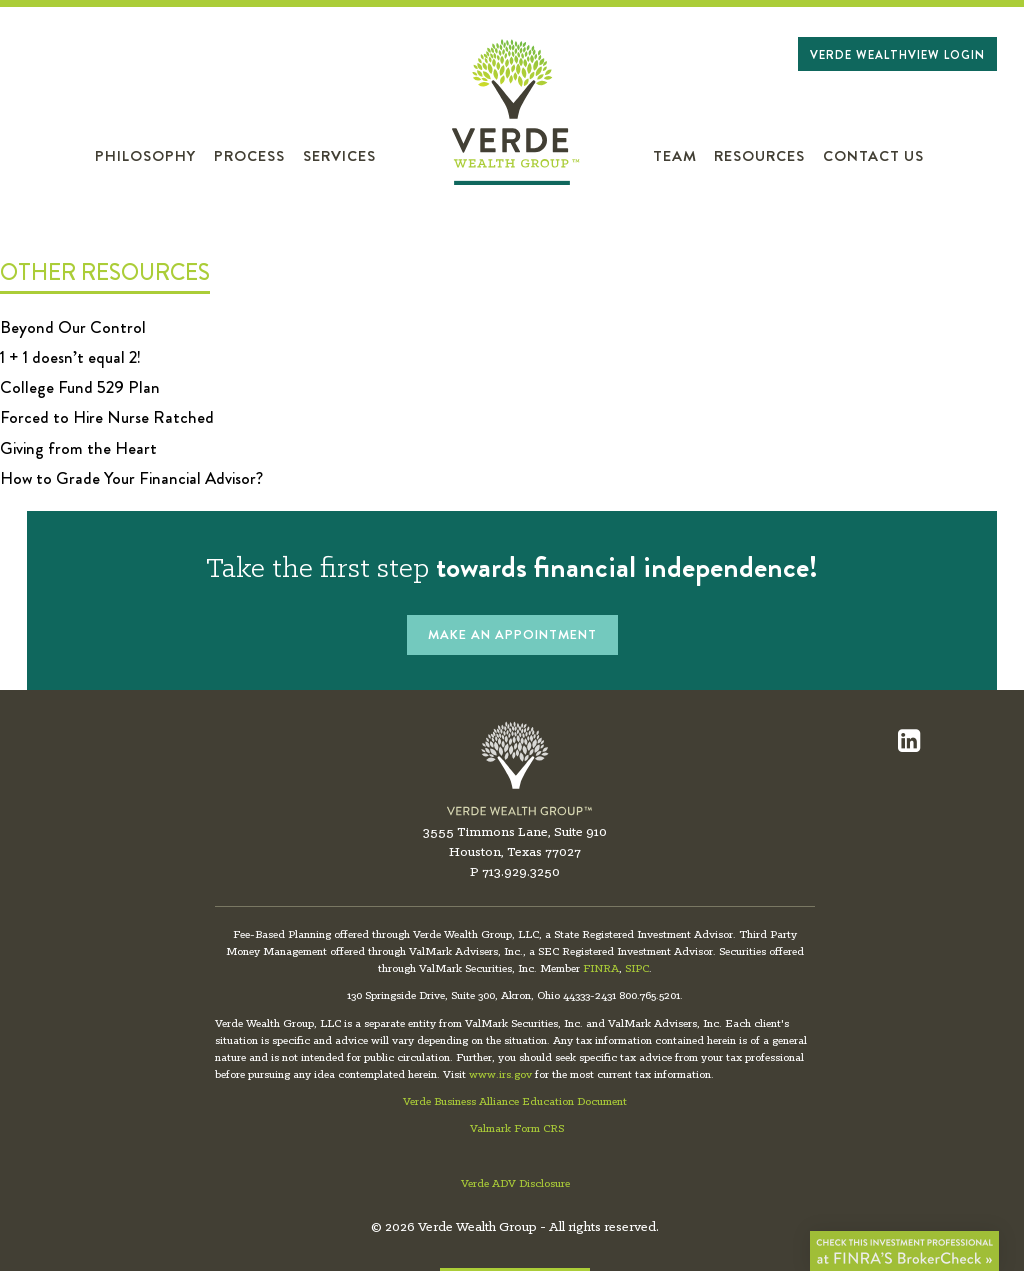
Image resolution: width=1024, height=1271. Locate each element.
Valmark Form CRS (517, 1129)
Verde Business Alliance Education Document (515, 1102)
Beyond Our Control (73, 327)
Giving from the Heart (78, 448)
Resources (759, 156)
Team (675, 156)
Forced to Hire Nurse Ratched (107, 417)
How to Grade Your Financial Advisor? (131, 478)
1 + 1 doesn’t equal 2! (70, 357)
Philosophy (145, 156)
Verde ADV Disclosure (515, 1184)
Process (249, 156)
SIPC (637, 969)
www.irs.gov (500, 1075)
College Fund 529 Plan (80, 387)
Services (339, 156)
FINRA (601, 969)
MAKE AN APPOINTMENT (512, 634)
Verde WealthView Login (897, 55)
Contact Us (873, 156)
